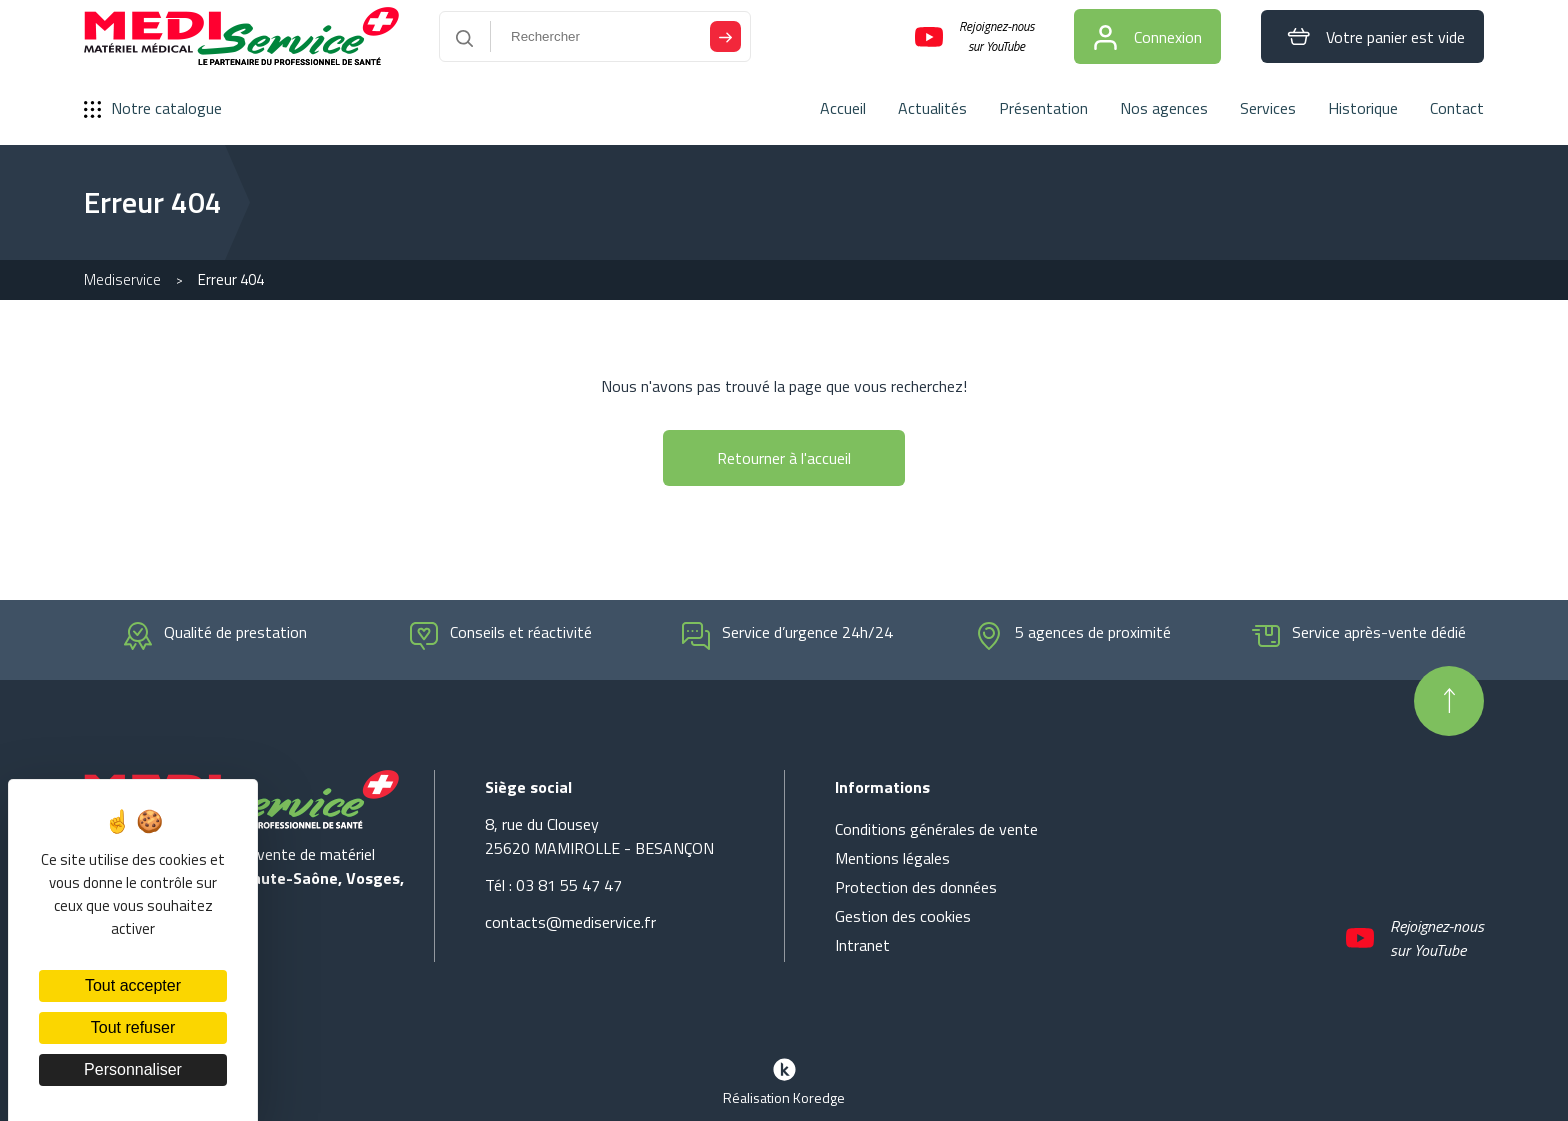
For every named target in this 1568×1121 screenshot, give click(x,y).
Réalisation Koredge (784, 1080)
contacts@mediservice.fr (570, 922)
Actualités (932, 108)
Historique (1363, 108)
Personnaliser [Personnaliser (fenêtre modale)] (133, 1069)
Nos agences (1164, 108)
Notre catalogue (153, 108)
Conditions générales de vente (936, 829)
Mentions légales (892, 858)
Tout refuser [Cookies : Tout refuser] (133, 1027)
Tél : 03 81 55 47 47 (553, 885)
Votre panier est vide (1372, 36)
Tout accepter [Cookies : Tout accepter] (133, 985)
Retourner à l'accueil (784, 458)
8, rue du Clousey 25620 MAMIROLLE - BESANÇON (599, 836)
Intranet (862, 945)
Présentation (1043, 108)
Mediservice (122, 279)
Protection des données (916, 887)
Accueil (843, 108)
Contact (1457, 108)
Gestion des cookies (903, 916)
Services (1268, 108)
